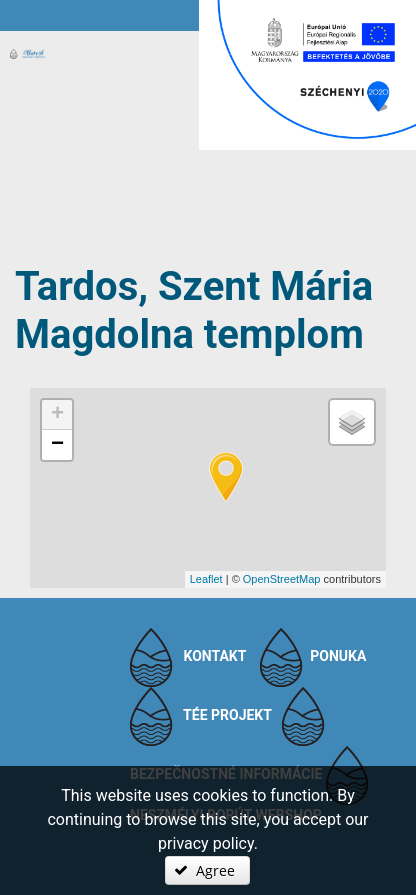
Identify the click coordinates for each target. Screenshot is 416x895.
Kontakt (214, 656)
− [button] (57, 445)
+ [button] (57, 415)
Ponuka (338, 656)
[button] (207, 870)
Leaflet (206, 579)
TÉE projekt (227, 715)
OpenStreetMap (282, 579)
